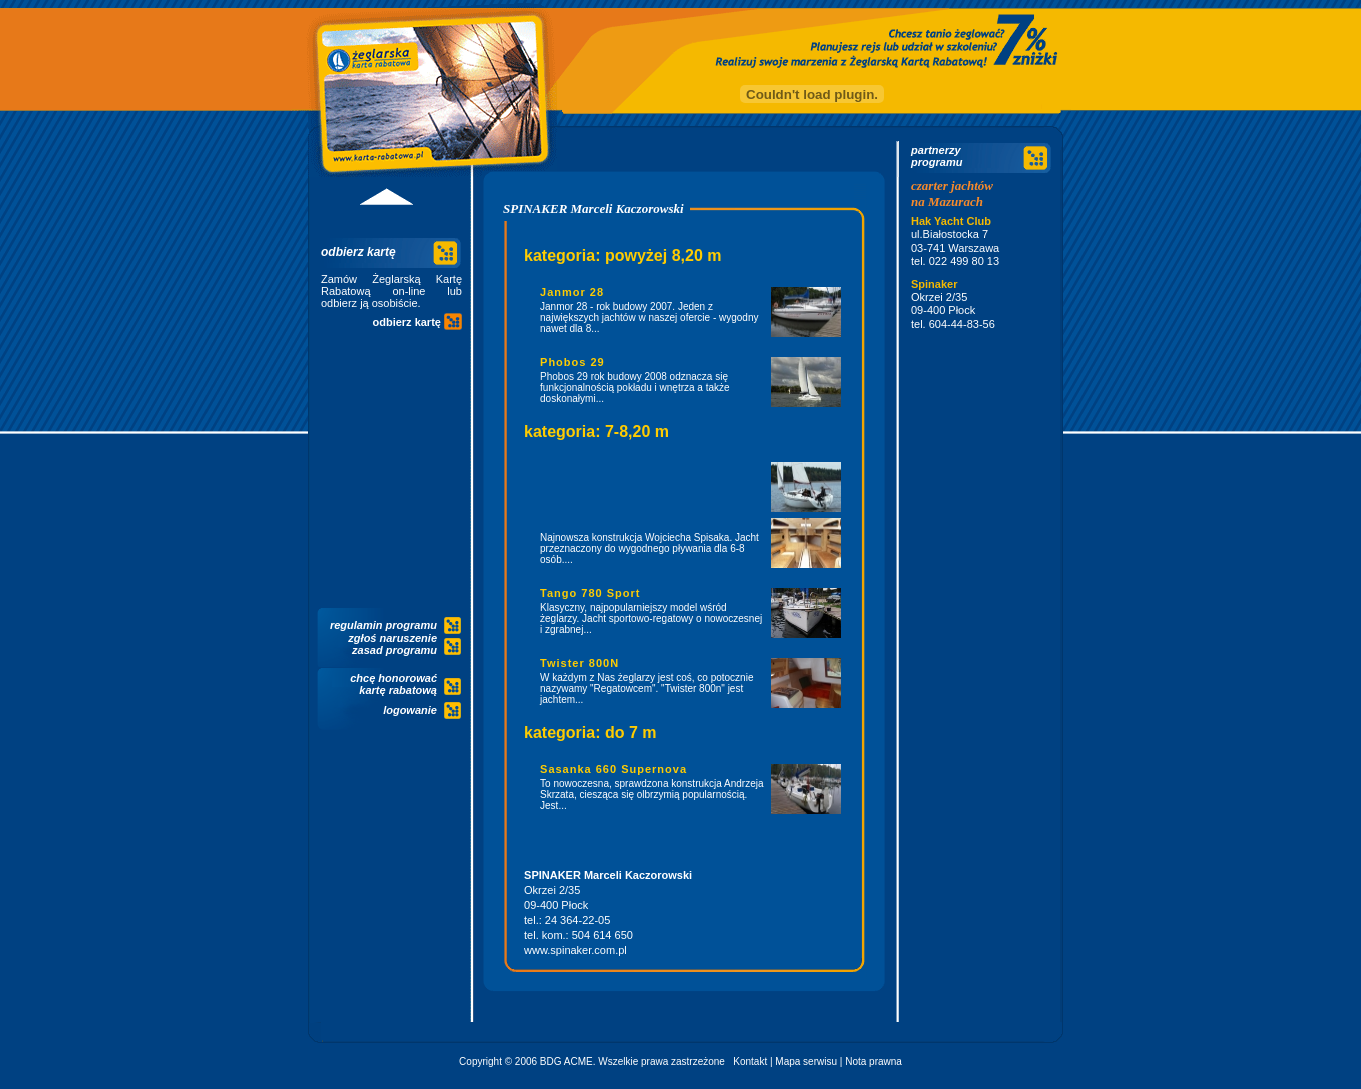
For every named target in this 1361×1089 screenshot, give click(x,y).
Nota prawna (873, 1061)
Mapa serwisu (806, 1061)
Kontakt (750, 1061)
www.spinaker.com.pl (575, 950)
